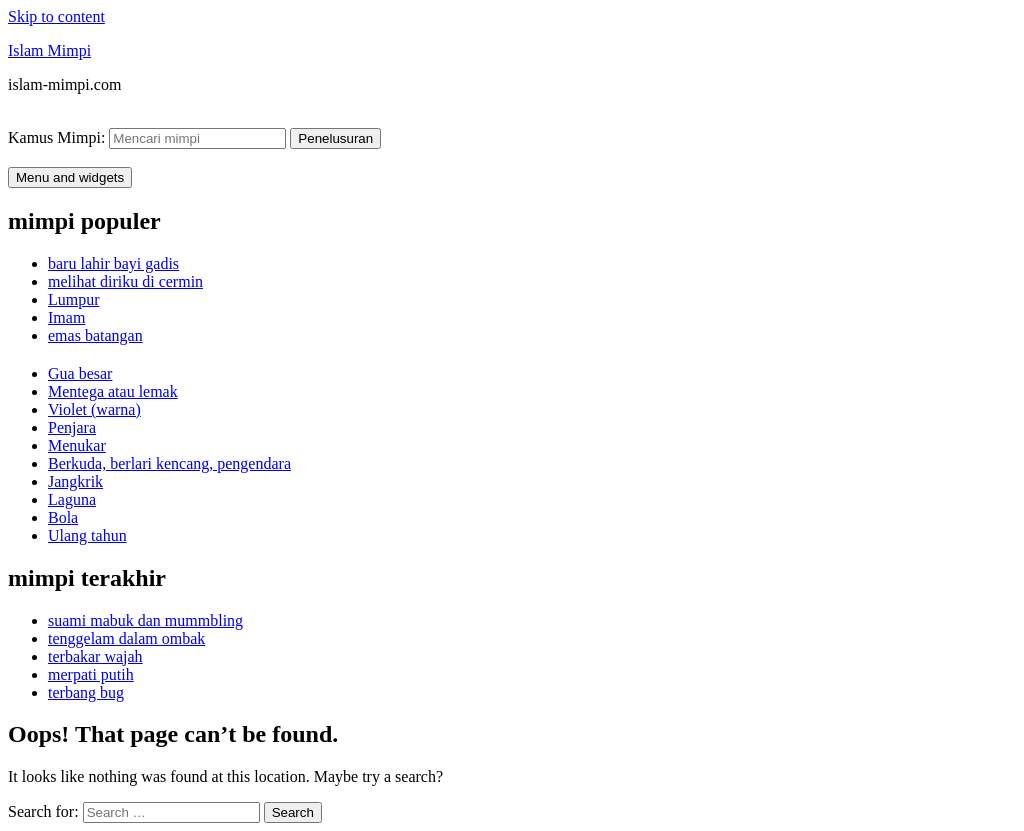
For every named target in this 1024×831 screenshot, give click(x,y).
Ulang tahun (87, 535)
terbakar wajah (95, 656)
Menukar (77, 445)
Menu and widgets (70, 177)
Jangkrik (75, 481)
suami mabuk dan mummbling (145, 620)
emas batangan (95, 335)
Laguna (72, 499)
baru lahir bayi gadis (113, 263)
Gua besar (80, 373)
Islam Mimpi (49, 50)
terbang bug (86, 692)
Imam (66, 317)
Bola (63, 517)
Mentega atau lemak (113, 391)
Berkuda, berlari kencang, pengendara (169, 463)
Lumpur (74, 299)
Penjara (72, 427)
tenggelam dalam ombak (126, 638)
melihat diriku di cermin (125, 281)
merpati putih (91, 674)
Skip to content (56, 16)
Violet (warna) (94, 409)
